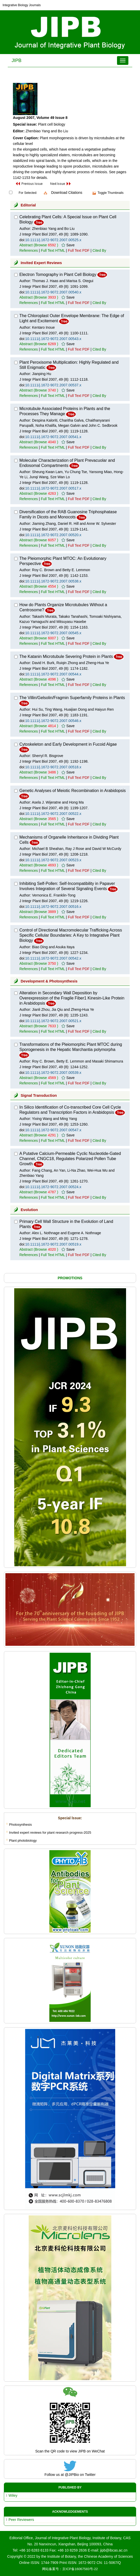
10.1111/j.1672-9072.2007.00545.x (53, 633)
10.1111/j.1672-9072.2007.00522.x (53, 814)
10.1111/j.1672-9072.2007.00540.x (53, 292)
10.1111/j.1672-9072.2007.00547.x (53, 1130)
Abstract (26, 245)
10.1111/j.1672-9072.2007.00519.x (53, 1244)
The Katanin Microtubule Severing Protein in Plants (66, 656)
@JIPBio (72, 2475)
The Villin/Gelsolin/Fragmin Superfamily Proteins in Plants (72, 697)
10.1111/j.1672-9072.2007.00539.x (53, 1073)
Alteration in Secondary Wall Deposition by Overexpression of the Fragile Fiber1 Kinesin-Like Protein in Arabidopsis (71, 998)
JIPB (16, 60)
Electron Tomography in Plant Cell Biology (57, 274)
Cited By (99, 250)
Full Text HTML (53, 250)
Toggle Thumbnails (111, 193)
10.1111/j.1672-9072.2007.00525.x (53, 240)
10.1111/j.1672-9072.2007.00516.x (53, 906)
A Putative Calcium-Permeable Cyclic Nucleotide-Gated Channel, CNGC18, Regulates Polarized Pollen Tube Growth (70, 1158)
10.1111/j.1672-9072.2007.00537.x (53, 385)
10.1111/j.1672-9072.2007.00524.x (53, 1187)
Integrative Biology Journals (22, 5)
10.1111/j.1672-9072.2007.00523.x (53, 860)
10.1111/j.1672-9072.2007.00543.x (53, 339)
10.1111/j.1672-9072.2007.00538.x (53, 581)
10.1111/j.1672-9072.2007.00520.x (53, 535)
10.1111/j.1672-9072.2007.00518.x (53, 767)
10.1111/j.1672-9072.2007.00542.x (53, 958)
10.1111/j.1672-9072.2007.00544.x (53, 674)
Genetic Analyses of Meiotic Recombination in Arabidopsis (72, 790)
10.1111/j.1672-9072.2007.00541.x (53, 437)
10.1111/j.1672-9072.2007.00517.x (53, 488)
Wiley (13, 2495)
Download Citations (66, 192)
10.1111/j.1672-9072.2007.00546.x (53, 721)
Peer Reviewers (21, 2520)
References (28, 250)
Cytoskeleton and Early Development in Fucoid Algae (68, 744)
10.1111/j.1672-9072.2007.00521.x (53, 1021)
